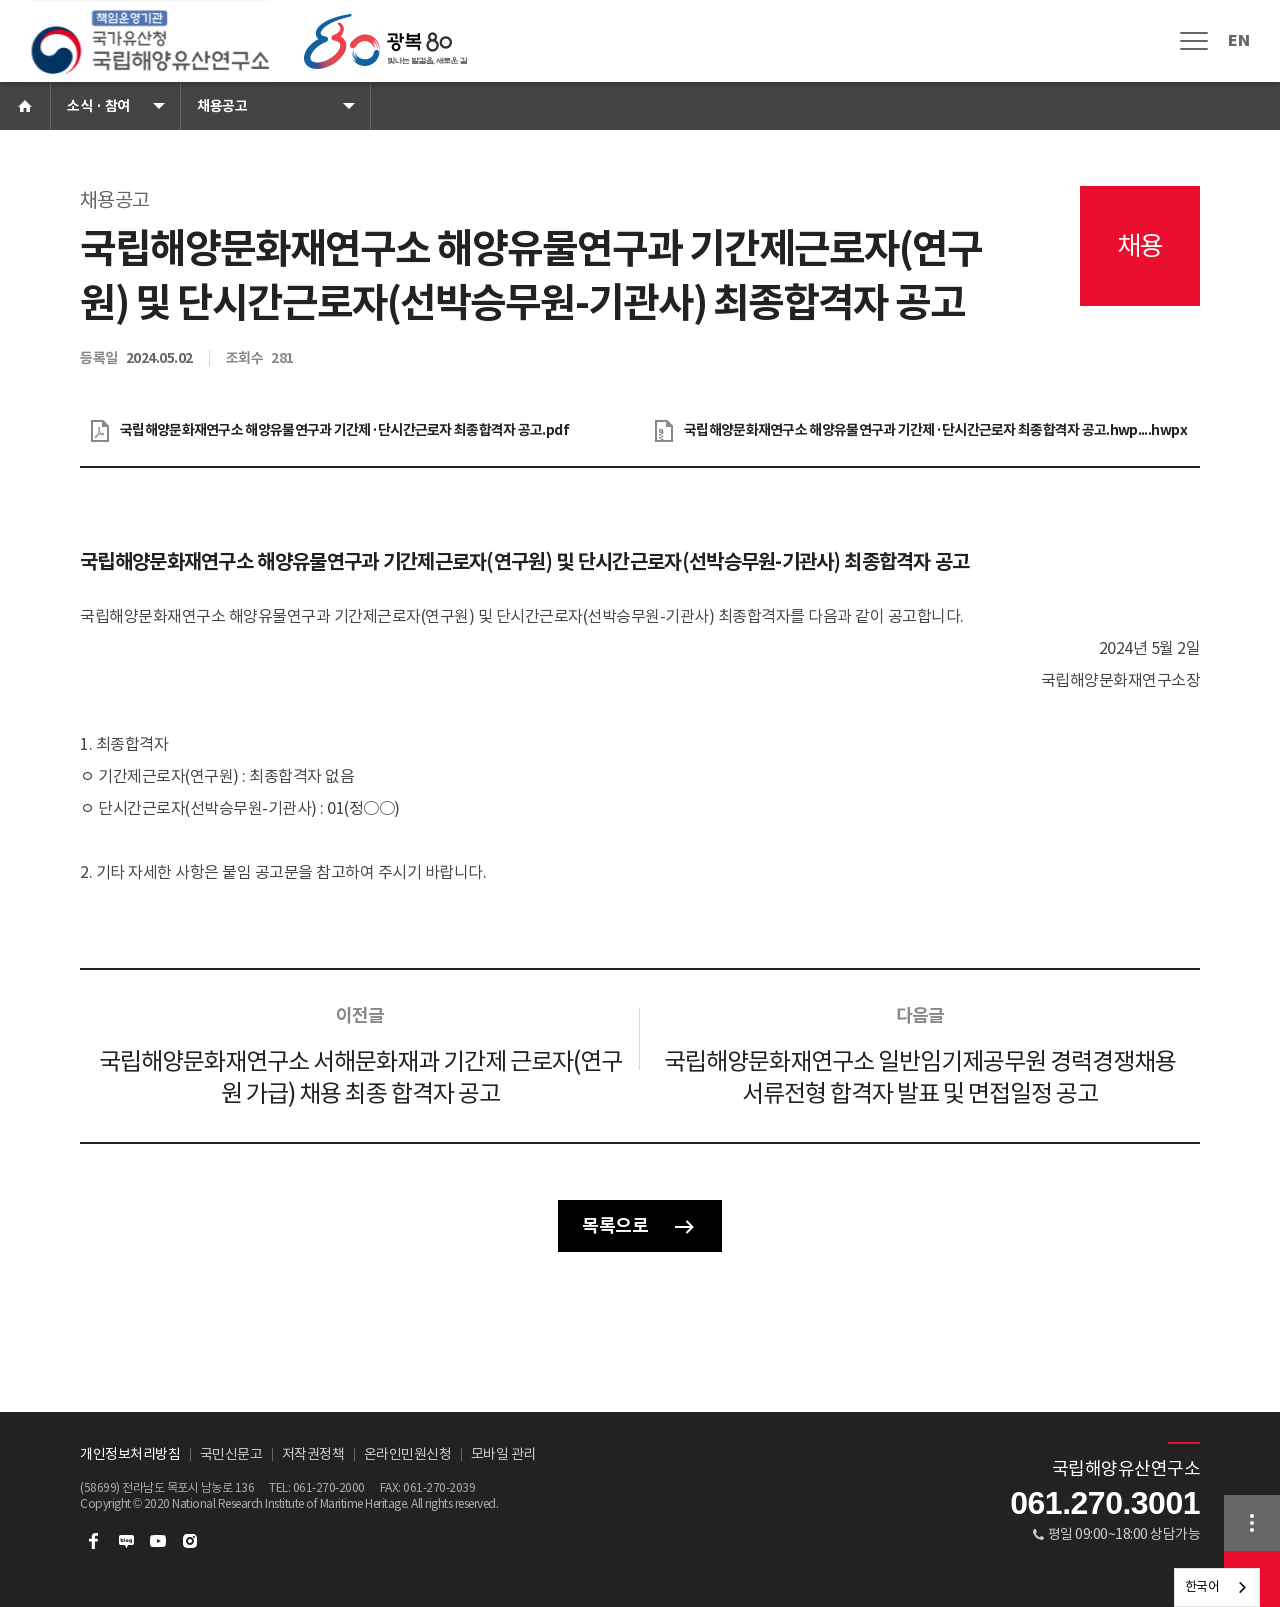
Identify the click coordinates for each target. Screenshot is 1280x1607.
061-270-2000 (329, 1487)
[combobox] (1217, 1587)
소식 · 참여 (98, 106)
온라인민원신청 (408, 1454)
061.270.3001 (1105, 1503)
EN (1238, 40)
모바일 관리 (503, 1454)
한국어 (1202, 1586)
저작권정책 (313, 1454)
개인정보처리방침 (130, 1454)
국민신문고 (231, 1454)
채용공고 (222, 106)
